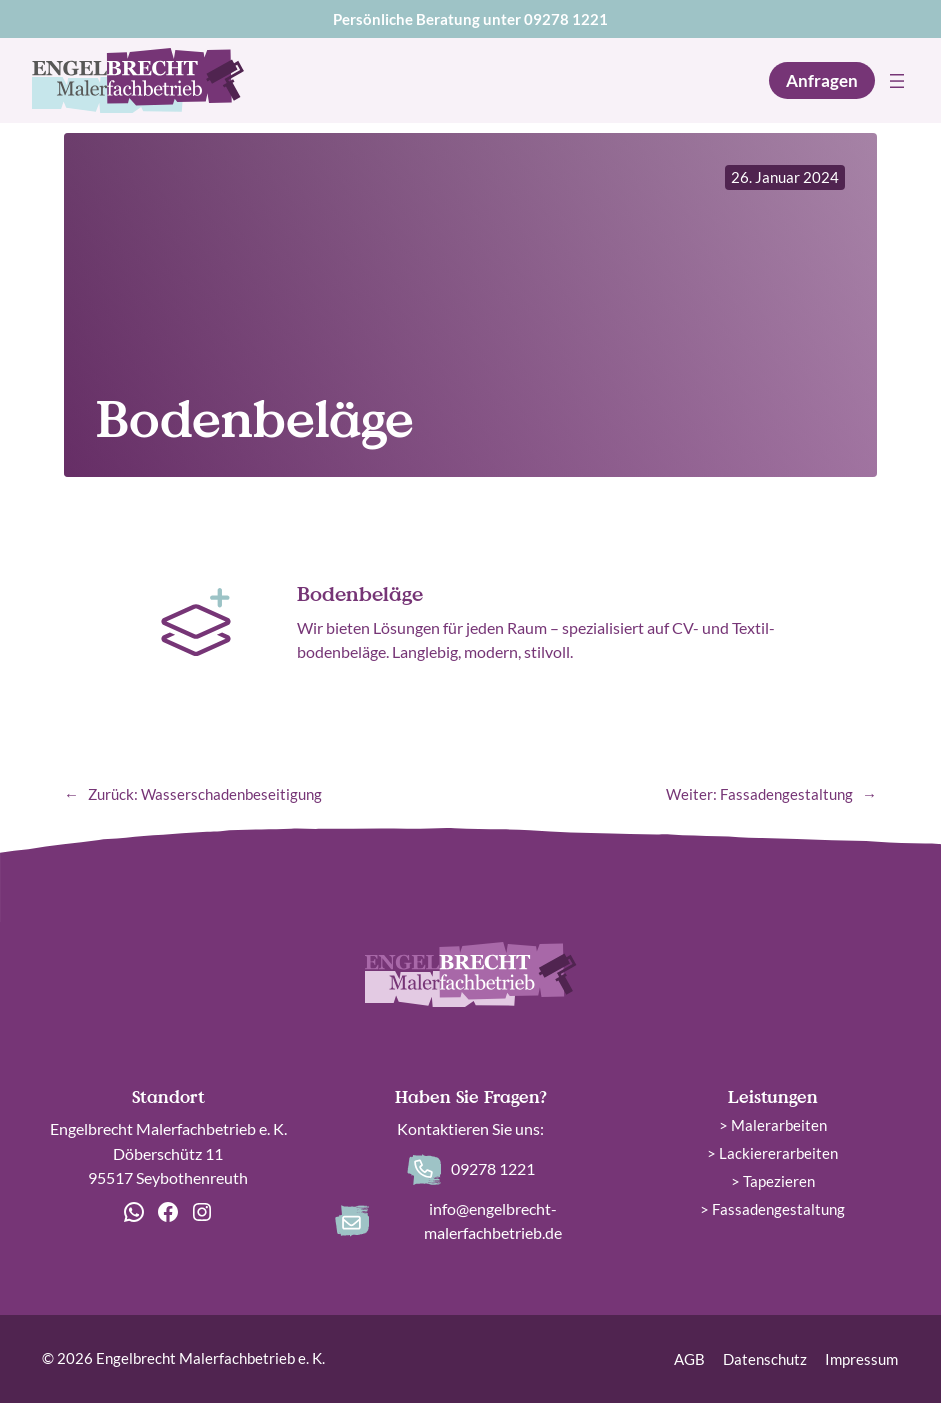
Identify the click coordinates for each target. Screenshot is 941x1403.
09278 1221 (566, 19)
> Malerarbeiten (773, 1125)
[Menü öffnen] (897, 81)
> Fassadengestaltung (772, 1209)
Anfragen (822, 80)
